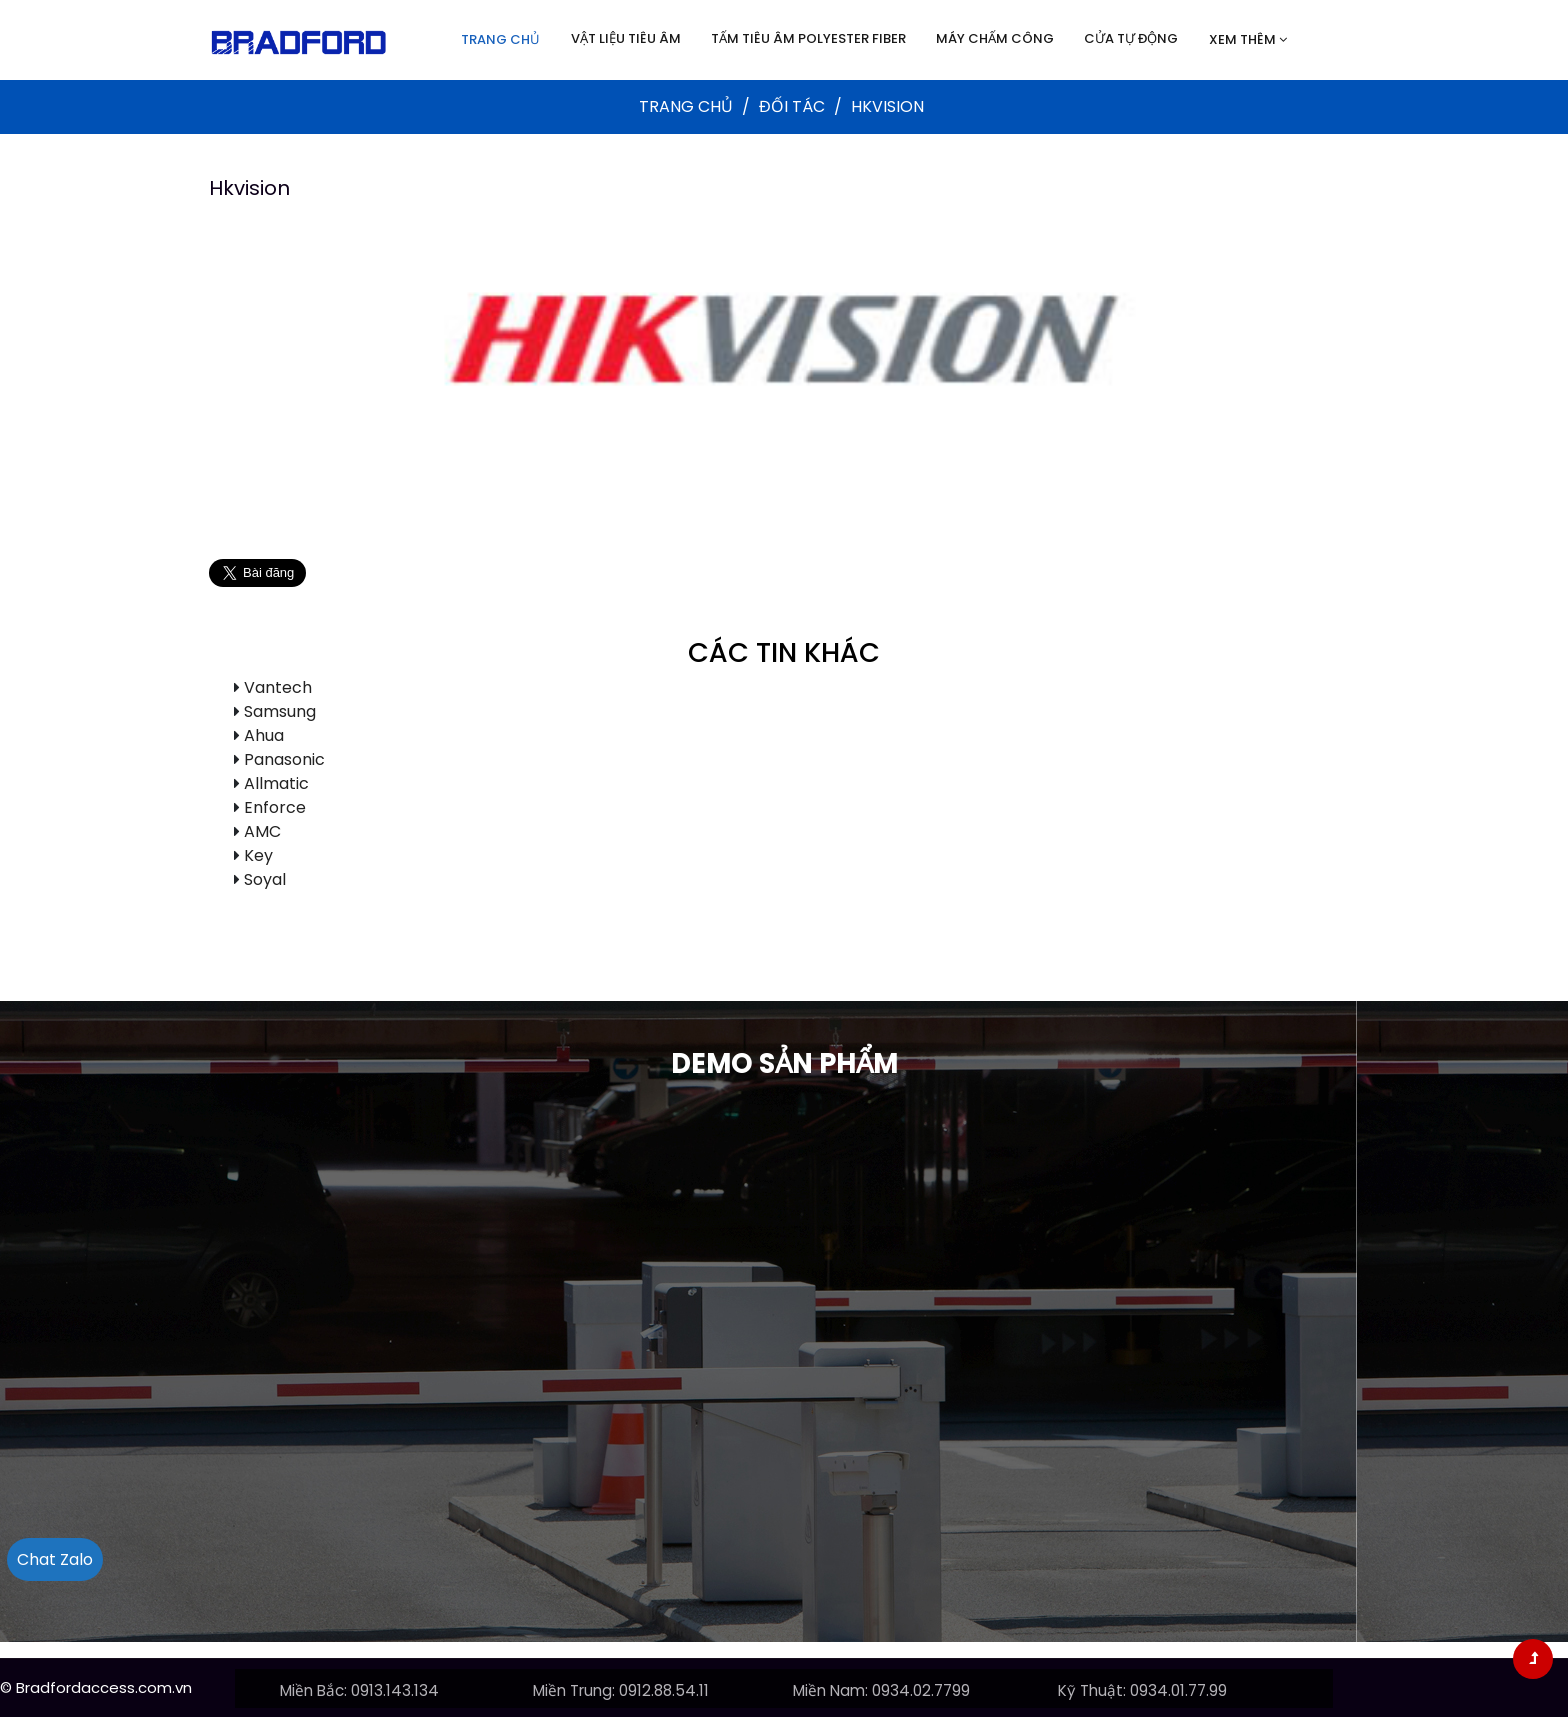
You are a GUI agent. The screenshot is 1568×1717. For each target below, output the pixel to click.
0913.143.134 (395, 1690)
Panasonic (284, 759)
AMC (262, 831)
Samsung (280, 711)
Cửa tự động (1131, 38)
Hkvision (249, 188)
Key (258, 855)
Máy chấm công (995, 38)
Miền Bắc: (313, 1690)
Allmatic (276, 783)
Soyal (265, 879)
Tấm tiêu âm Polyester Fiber (808, 38)
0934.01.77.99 (1178, 1690)
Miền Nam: (830, 1690)
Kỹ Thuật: (1092, 1690)
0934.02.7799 (921, 1690)
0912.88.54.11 (664, 1690)
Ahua (264, 735)
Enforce (275, 807)
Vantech (278, 687)
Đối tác (794, 106)
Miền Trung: (574, 1690)
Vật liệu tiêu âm (626, 38)
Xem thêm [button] (1248, 39)
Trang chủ (500, 39)
